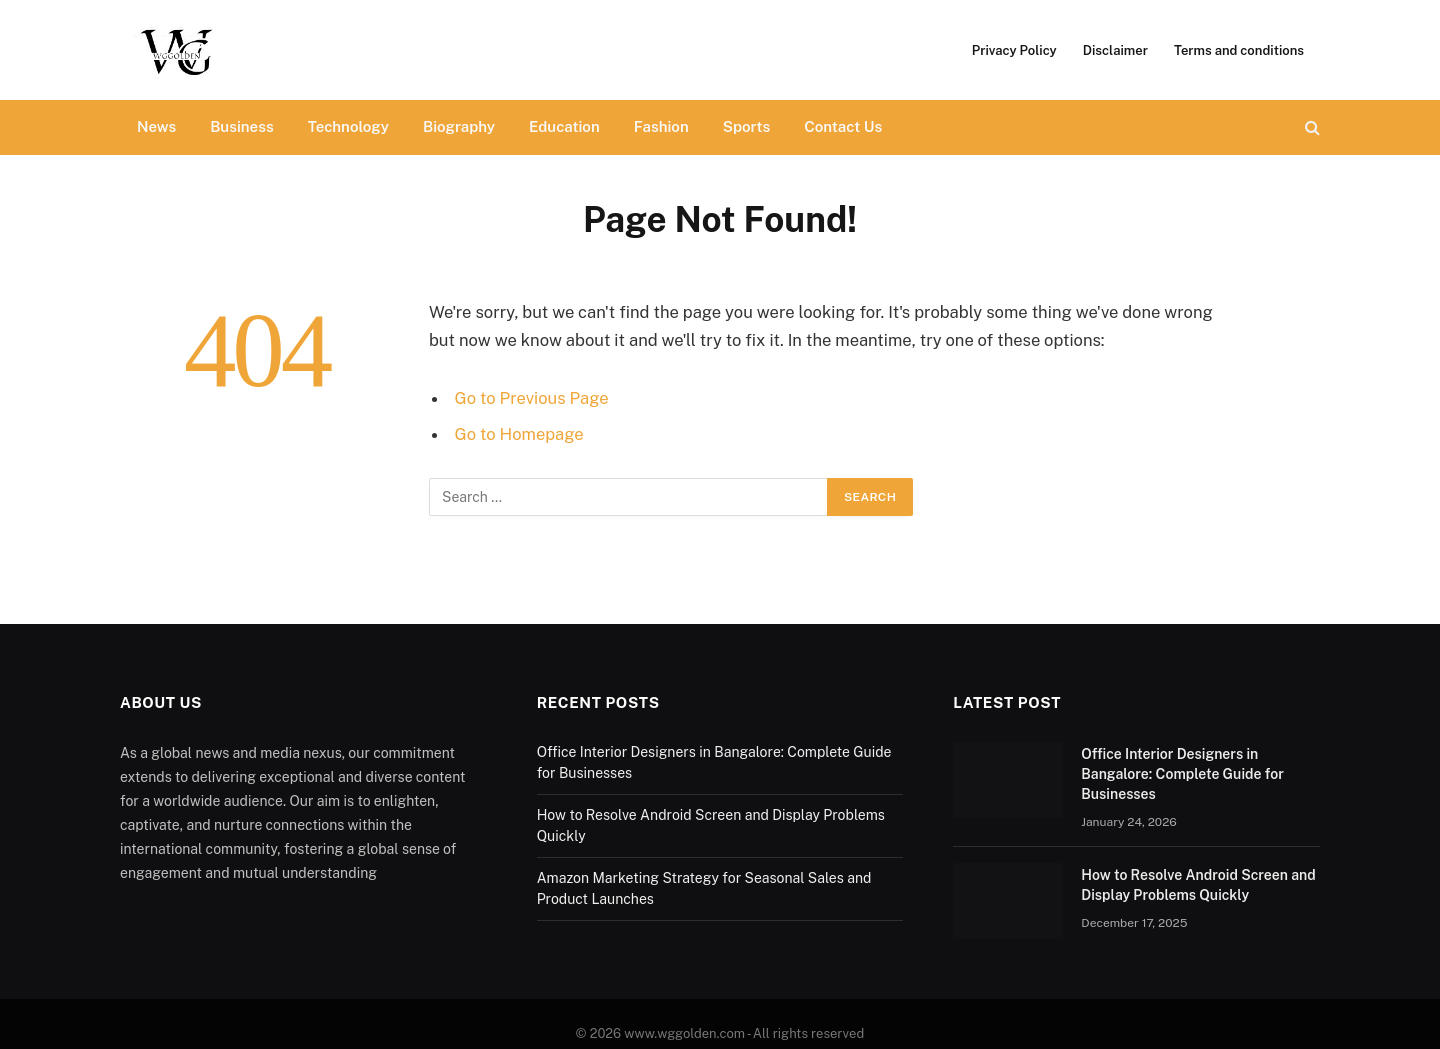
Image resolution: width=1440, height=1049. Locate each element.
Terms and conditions (1240, 50)
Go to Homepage (519, 434)
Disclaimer (1115, 50)
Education (564, 126)
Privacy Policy (1014, 50)
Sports (747, 126)
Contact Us (843, 126)
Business (242, 126)
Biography (459, 126)
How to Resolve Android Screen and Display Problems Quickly (1198, 885)
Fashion (661, 126)
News (156, 126)
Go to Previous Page (532, 398)
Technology (348, 126)
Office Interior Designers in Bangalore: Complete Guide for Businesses (1182, 774)
